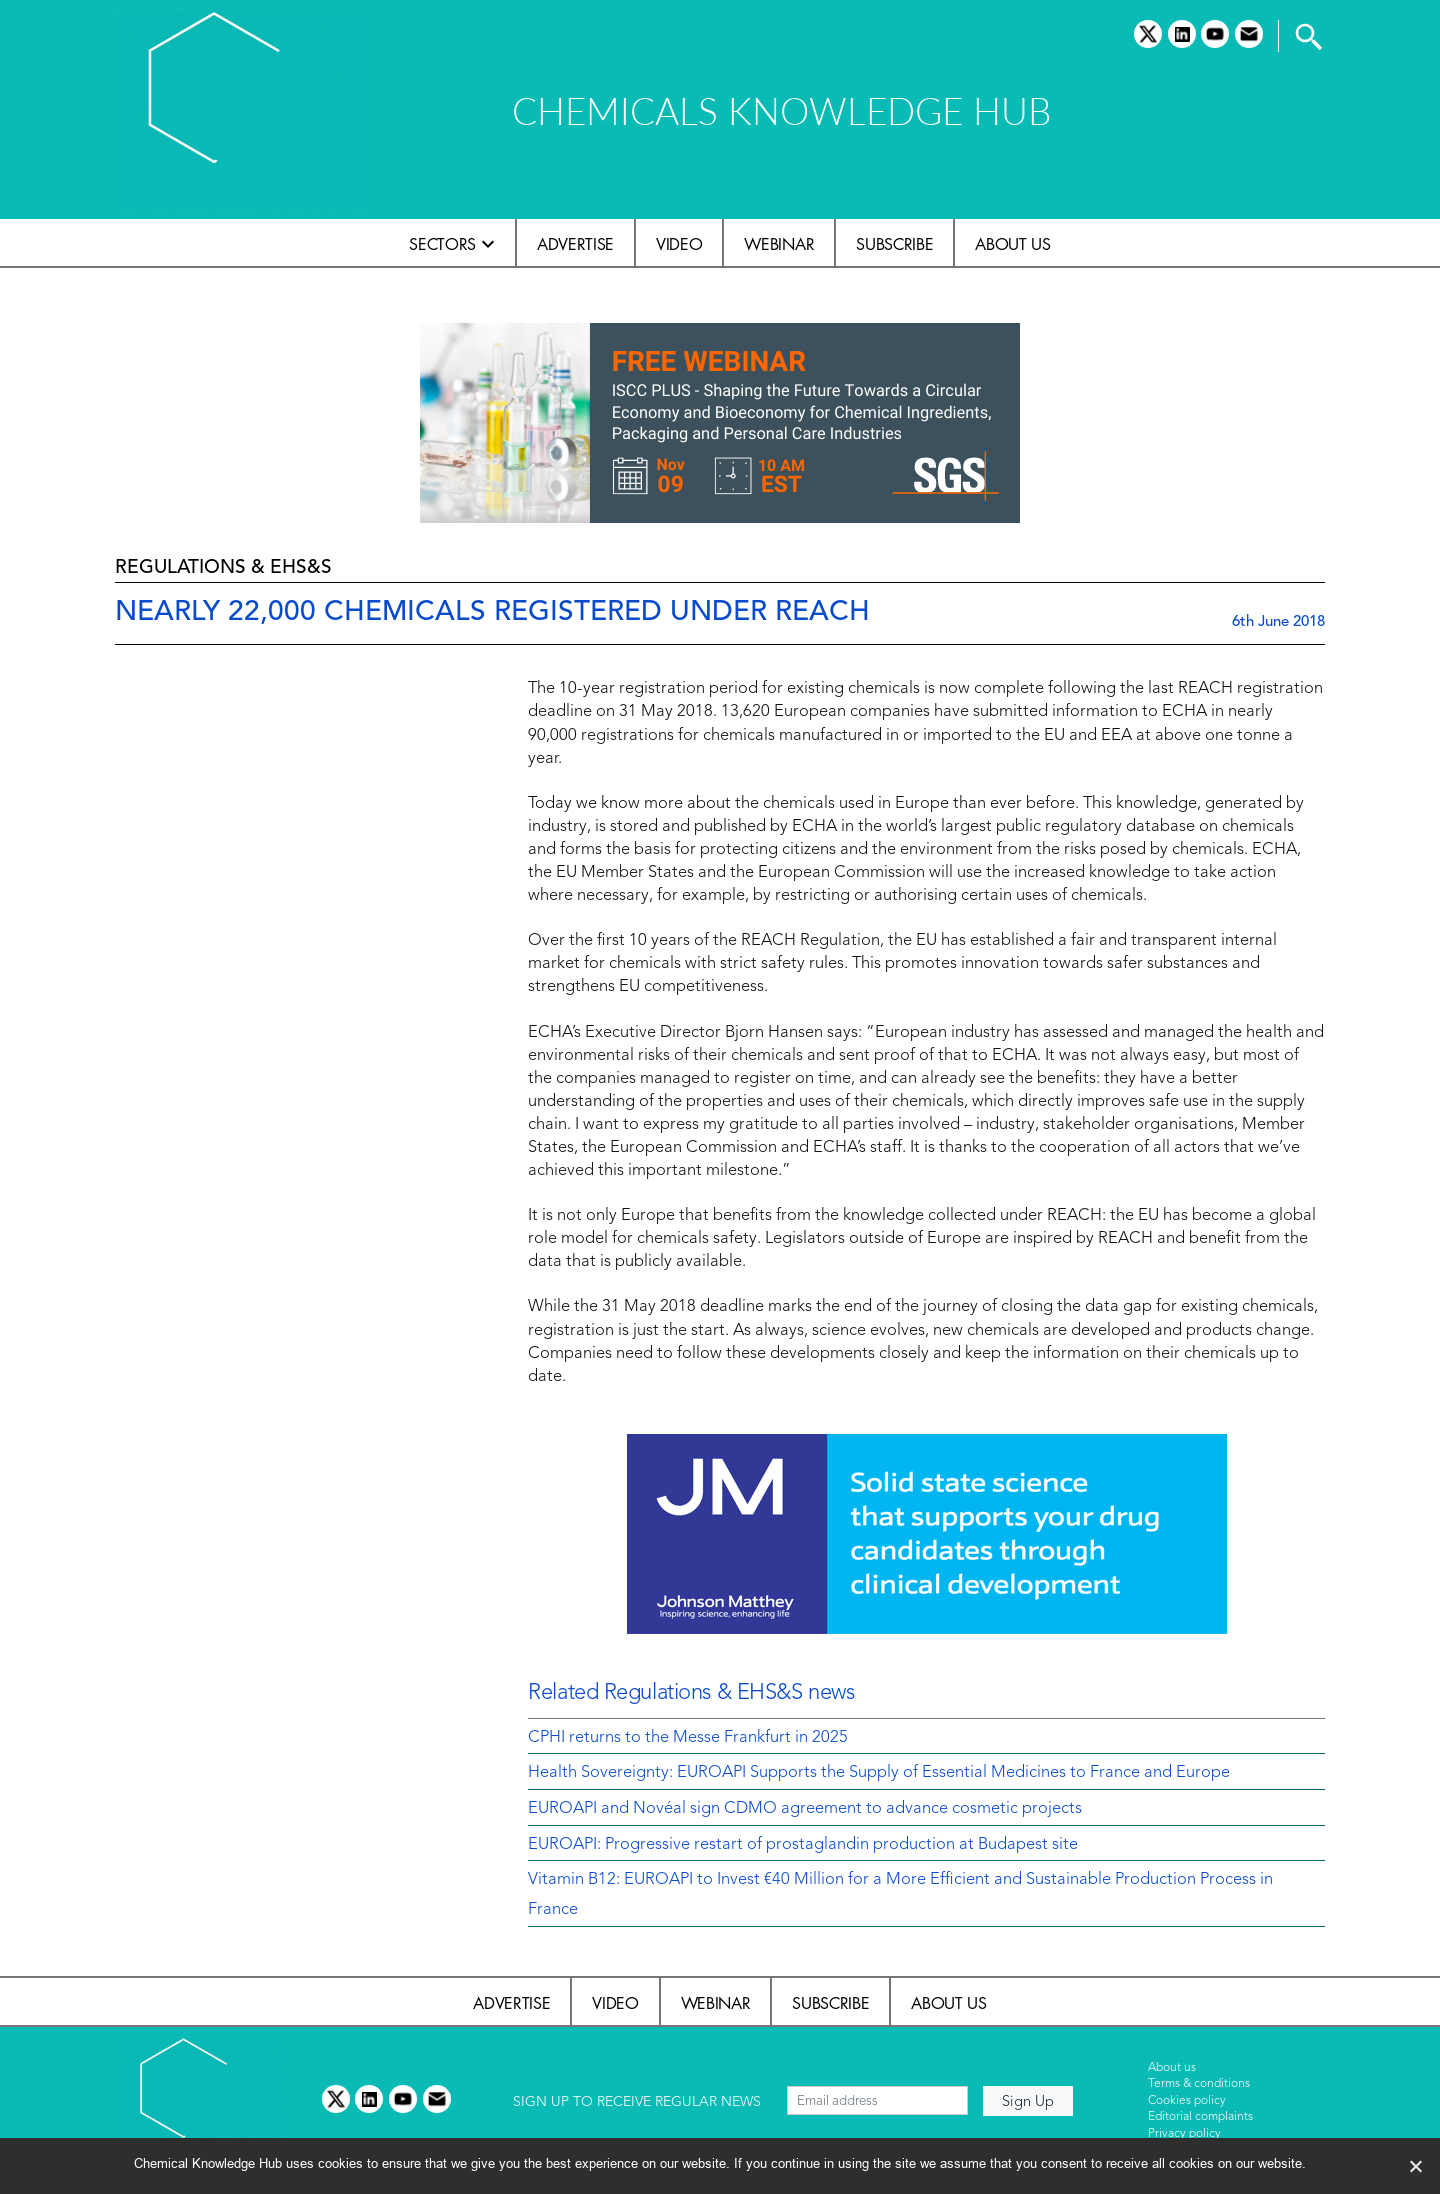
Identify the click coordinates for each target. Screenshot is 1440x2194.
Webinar (779, 244)
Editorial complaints (1200, 2117)
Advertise (575, 244)
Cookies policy (1187, 2101)
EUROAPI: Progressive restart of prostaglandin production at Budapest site (803, 1845)
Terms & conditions (1199, 2084)
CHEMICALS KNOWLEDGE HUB (781, 110)
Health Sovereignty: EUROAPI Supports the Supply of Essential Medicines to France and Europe (879, 1773)
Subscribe (894, 244)
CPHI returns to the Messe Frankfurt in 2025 (688, 1738)
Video (679, 244)
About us (1012, 244)
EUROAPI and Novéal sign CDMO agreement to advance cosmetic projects (805, 1809)
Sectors (442, 244)
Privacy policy (1184, 2134)
